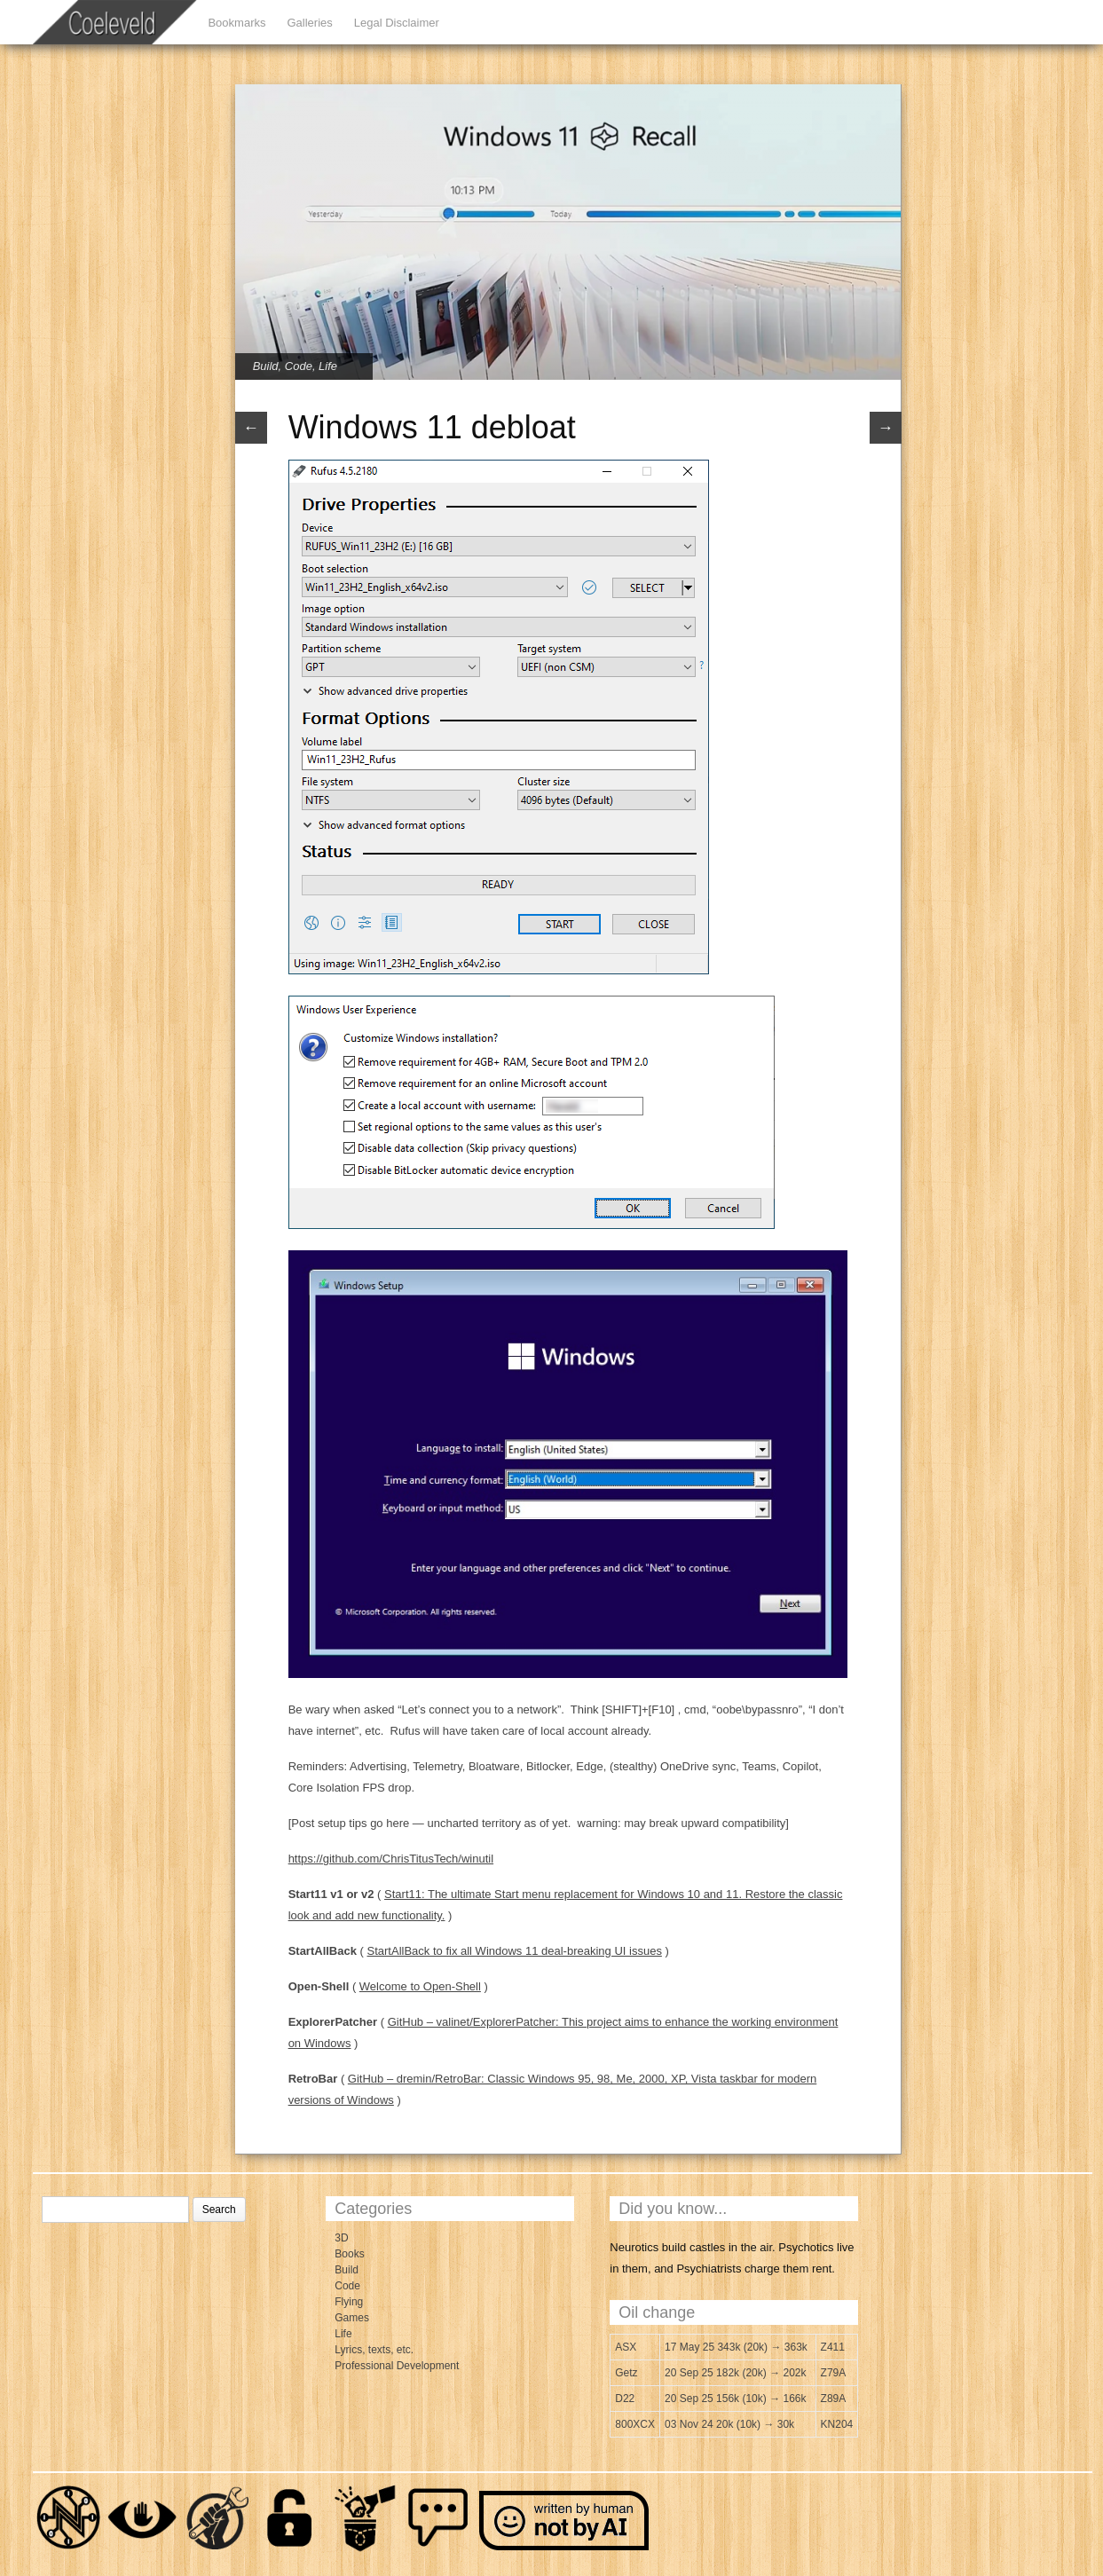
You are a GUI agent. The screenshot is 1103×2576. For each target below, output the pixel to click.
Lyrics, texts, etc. (374, 2350)
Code (298, 366)
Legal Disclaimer (396, 22)
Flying (349, 2302)
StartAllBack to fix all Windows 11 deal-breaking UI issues (514, 1951)
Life (328, 366)
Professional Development (397, 2365)
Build (266, 366)
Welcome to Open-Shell (420, 1986)
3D (341, 2238)
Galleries (309, 22)
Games (352, 2318)
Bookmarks (236, 22)
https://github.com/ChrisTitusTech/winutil (390, 1858)
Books (349, 2254)
